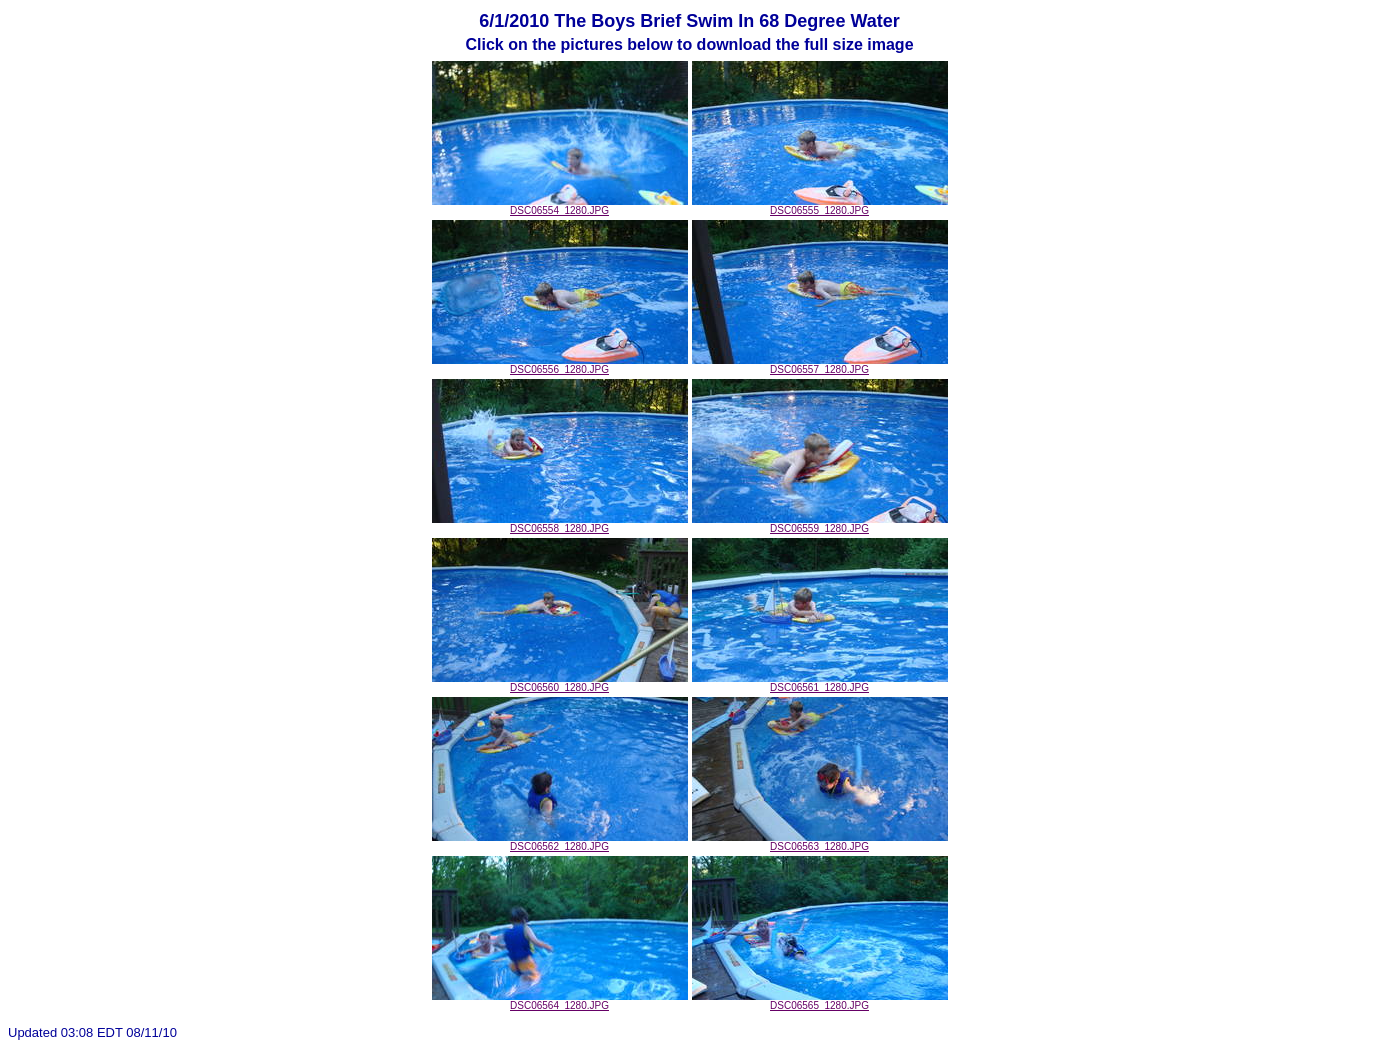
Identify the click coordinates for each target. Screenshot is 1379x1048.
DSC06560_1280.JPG (560, 683)
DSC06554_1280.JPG (560, 206)
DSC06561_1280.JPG (820, 683)
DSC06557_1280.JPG (820, 365)
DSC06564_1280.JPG (560, 1001)
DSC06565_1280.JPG (820, 1001)
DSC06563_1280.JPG (820, 842)
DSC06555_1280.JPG (820, 206)
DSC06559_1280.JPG (820, 524)
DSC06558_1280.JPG (560, 524)
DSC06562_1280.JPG (560, 842)
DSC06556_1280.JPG (560, 365)
